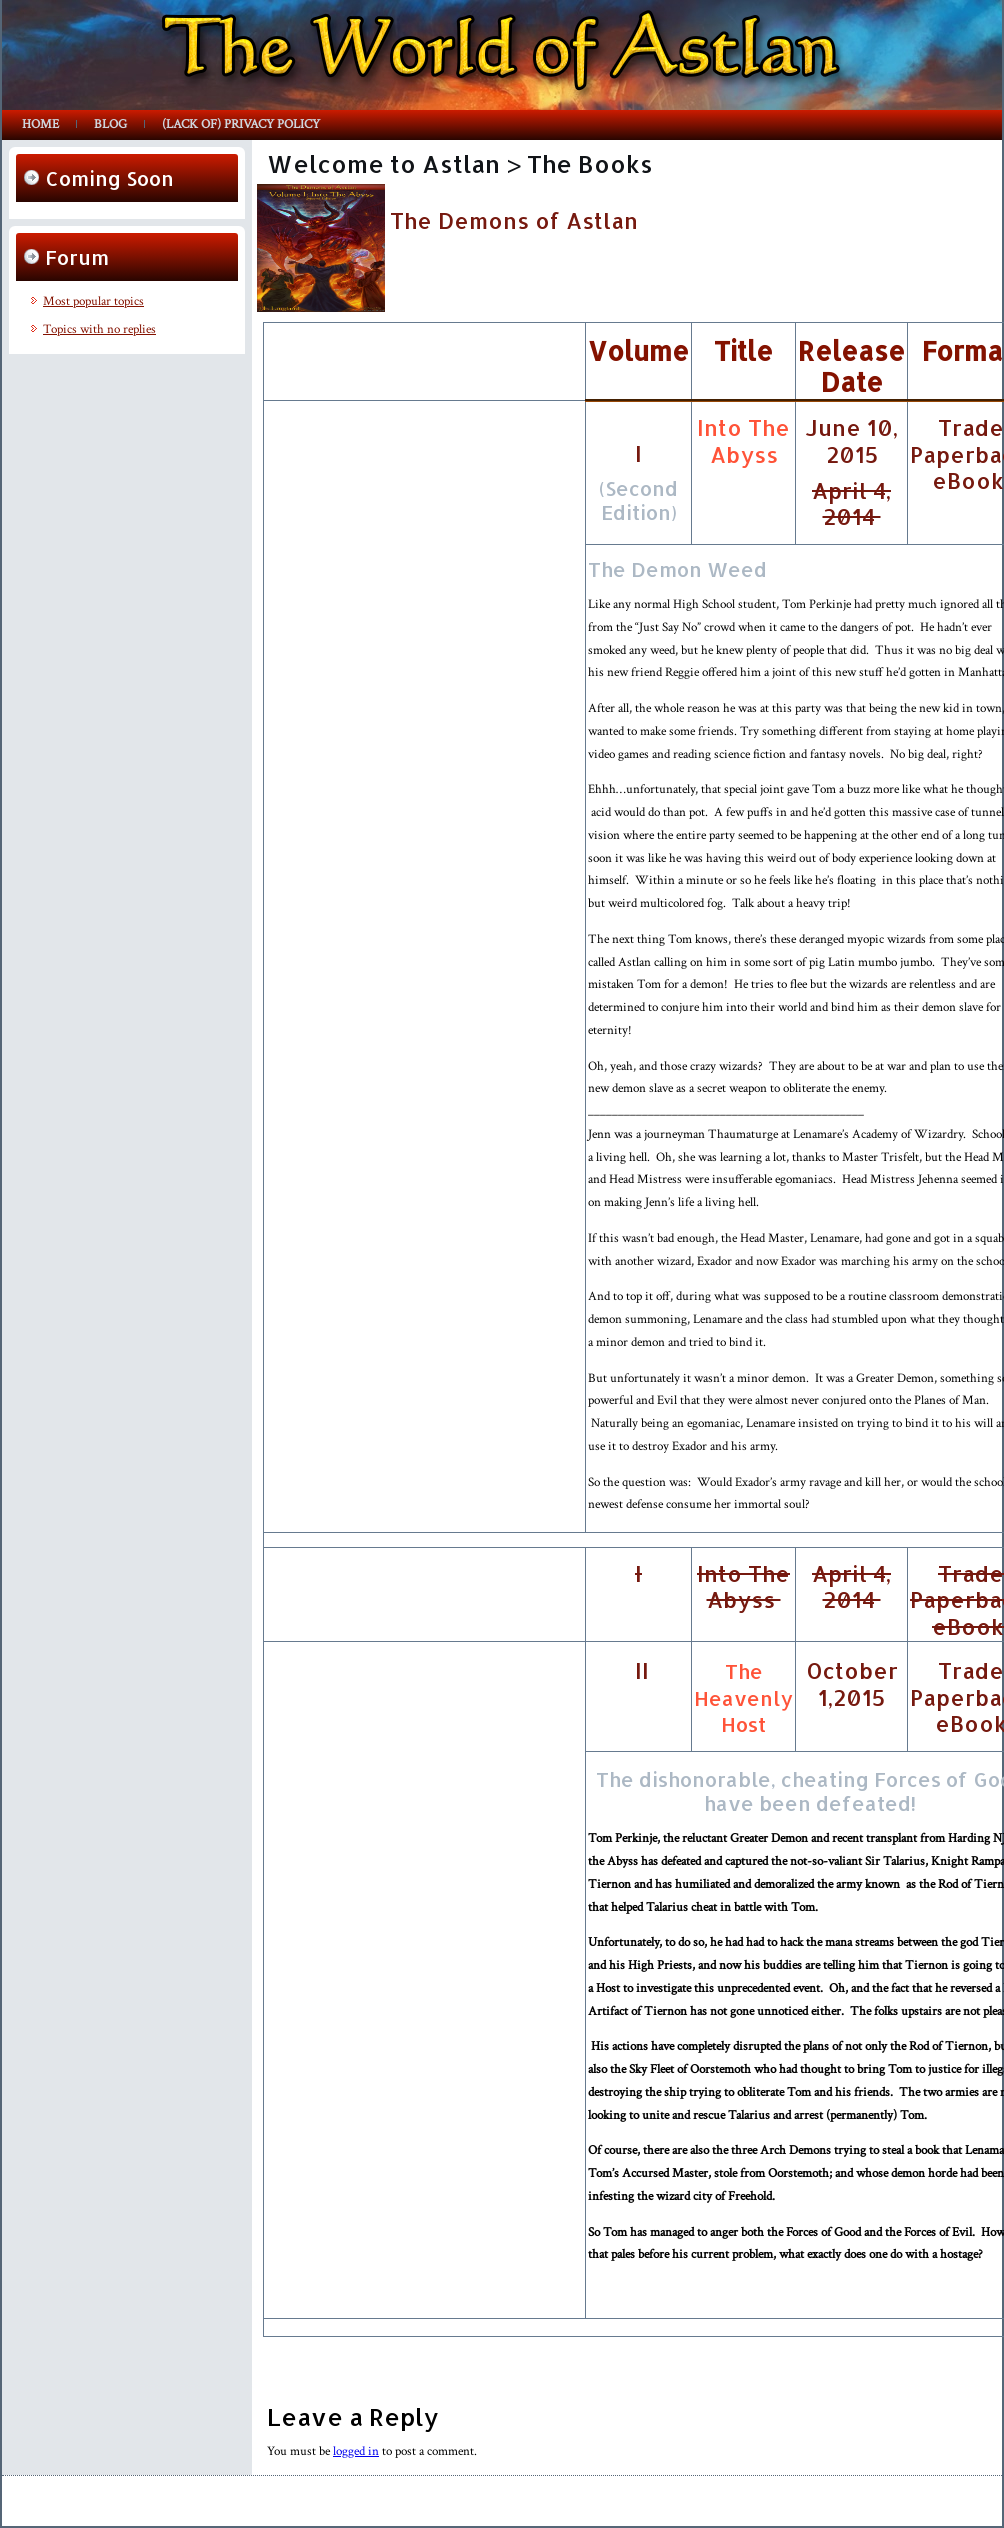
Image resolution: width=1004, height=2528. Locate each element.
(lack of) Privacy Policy (241, 124)
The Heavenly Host (743, 1697)
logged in (356, 2451)
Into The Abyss (743, 440)
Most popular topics (93, 301)
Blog (110, 124)
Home (40, 124)
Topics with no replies (99, 329)
